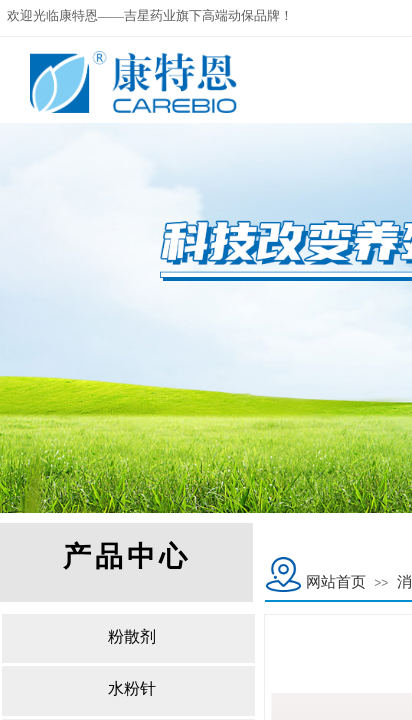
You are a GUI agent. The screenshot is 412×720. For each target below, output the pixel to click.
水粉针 (132, 688)
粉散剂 (132, 636)
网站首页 (336, 582)
